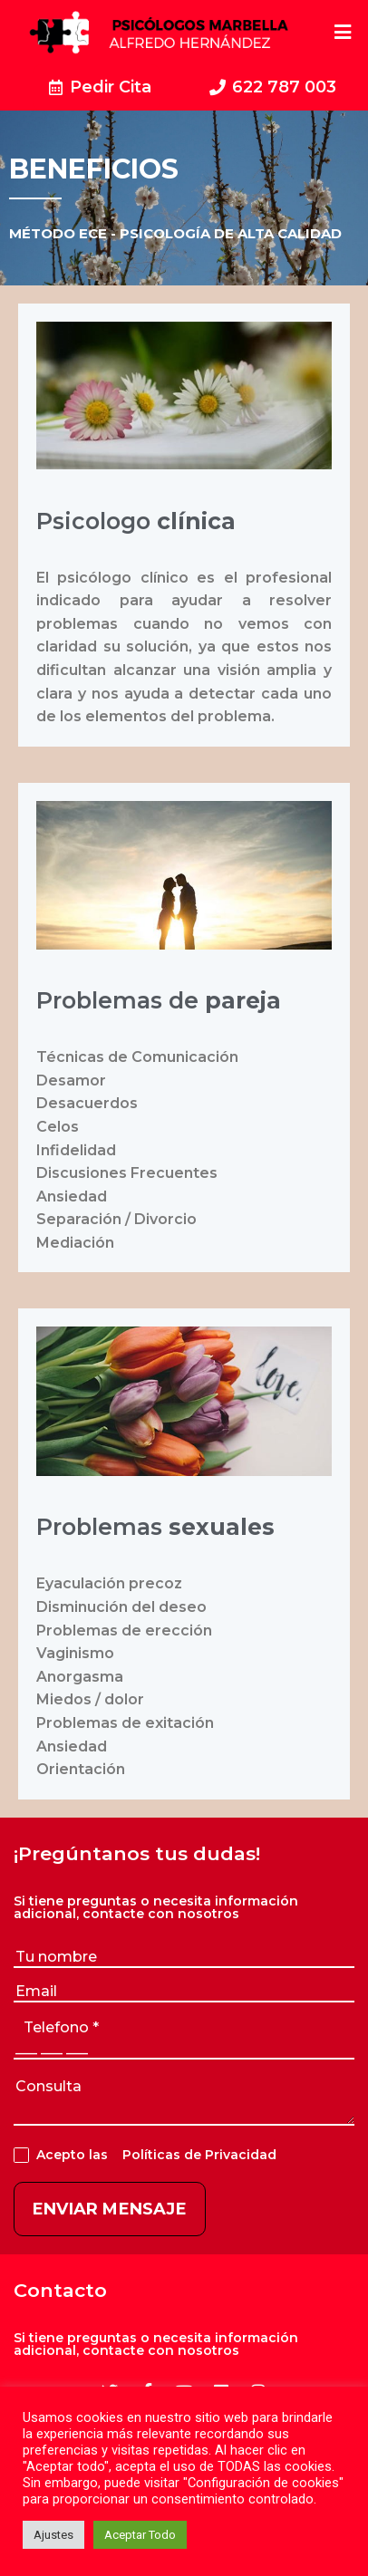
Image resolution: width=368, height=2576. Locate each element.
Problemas (155, 1526)
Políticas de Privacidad (195, 2155)
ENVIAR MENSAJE (110, 2209)
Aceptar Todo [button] (140, 2535)
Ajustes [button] (53, 2535)
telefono (61, 2027)
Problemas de (158, 1000)
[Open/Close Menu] (343, 32)
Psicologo (136, 521)
